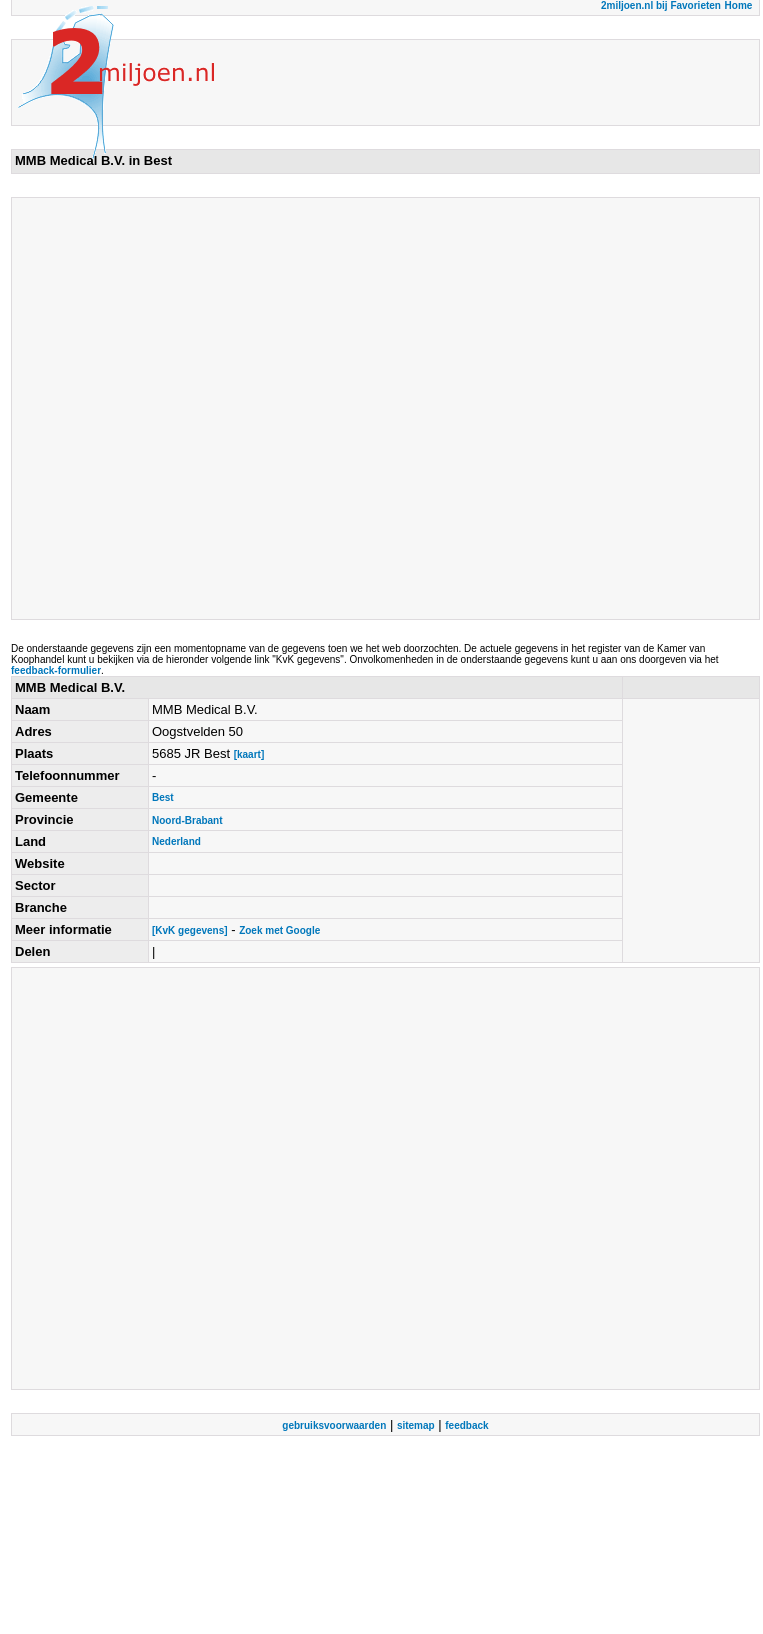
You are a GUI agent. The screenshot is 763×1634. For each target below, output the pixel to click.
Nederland (176, 841)
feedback (466, 1425)
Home (739, 5)
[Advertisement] (207, 408)
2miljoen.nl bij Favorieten (661, 5)
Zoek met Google (279, 930)
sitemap (416, 1425)
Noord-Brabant (187, 820)
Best (163, 797)
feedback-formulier (56, 670)
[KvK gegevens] (190, 930)
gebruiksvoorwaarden (334, 1425)
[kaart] (249, 754)
